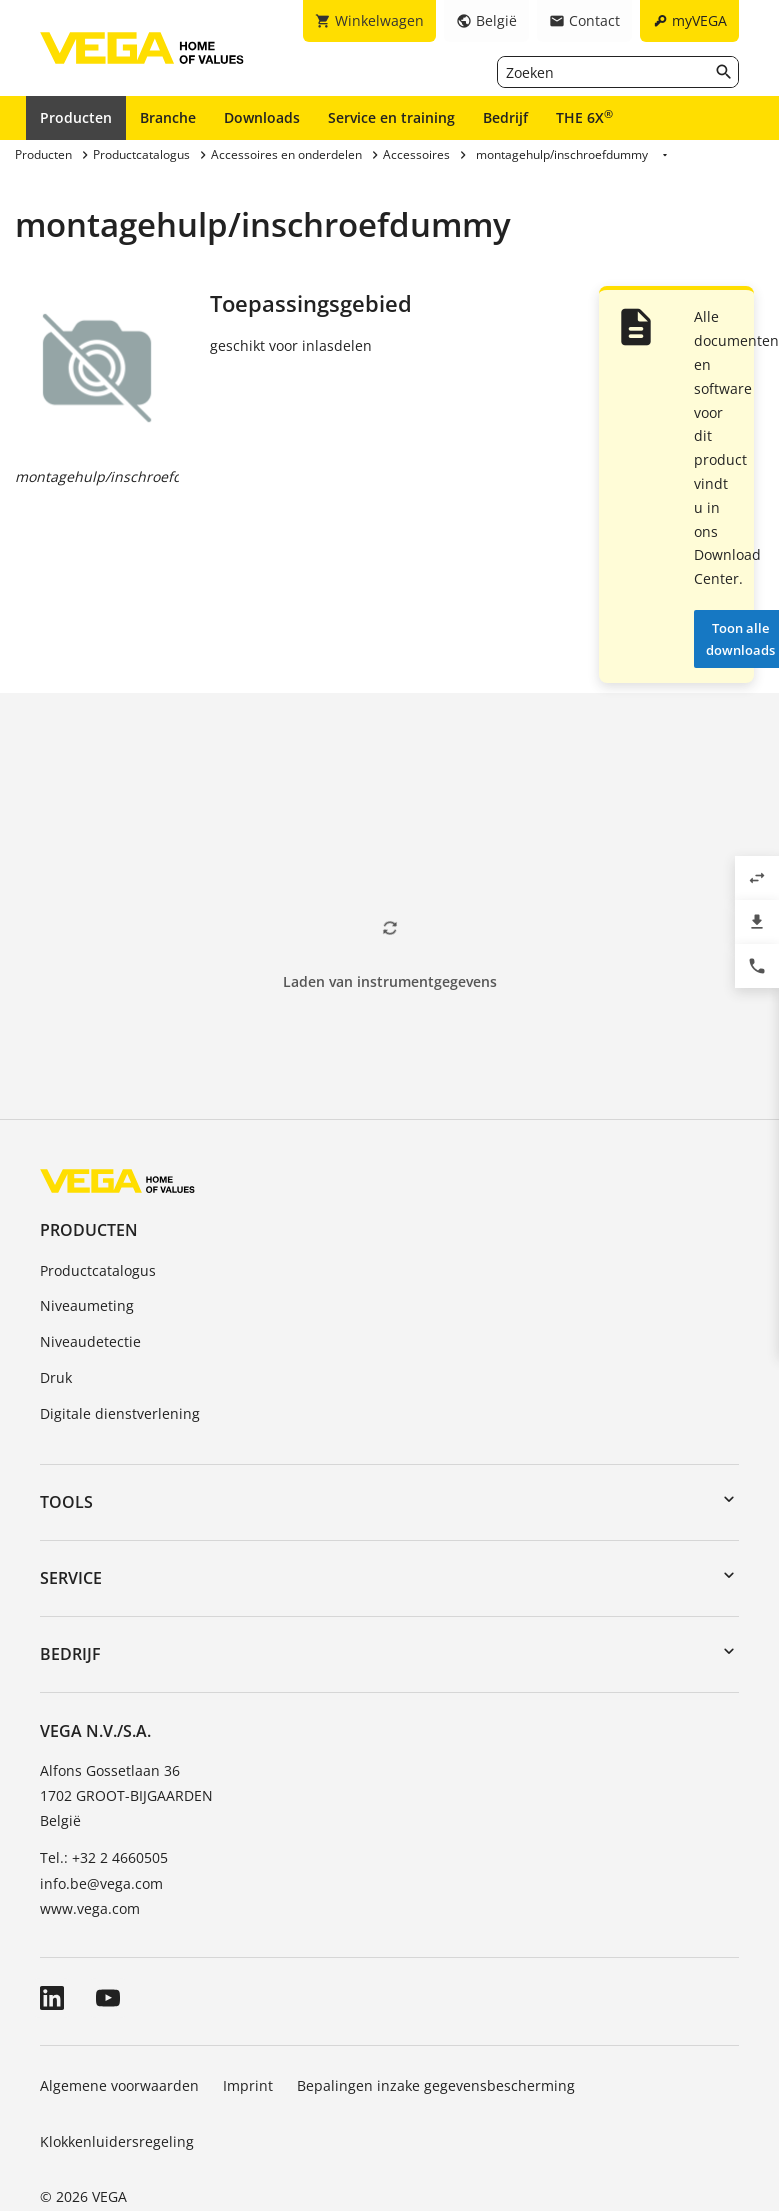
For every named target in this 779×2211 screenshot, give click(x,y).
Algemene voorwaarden (119, 2085)
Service (71, 1578)
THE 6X (584, 117)
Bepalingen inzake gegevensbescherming (436, 2085)
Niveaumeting (87, 1305)
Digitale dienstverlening (120, 1413)
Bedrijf (505, 117)
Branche (168, 117)
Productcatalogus (98, 1270)
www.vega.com (90, 1908)
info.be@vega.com (101, 1883)
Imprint (248, 2085)
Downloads (262, 117)
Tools (66, 1502)
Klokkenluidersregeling (117, 2141)
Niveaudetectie (90, 1341)
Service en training (391, 117)
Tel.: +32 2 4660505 (104, 1857)
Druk (56, 1377)
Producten (76, 117)
